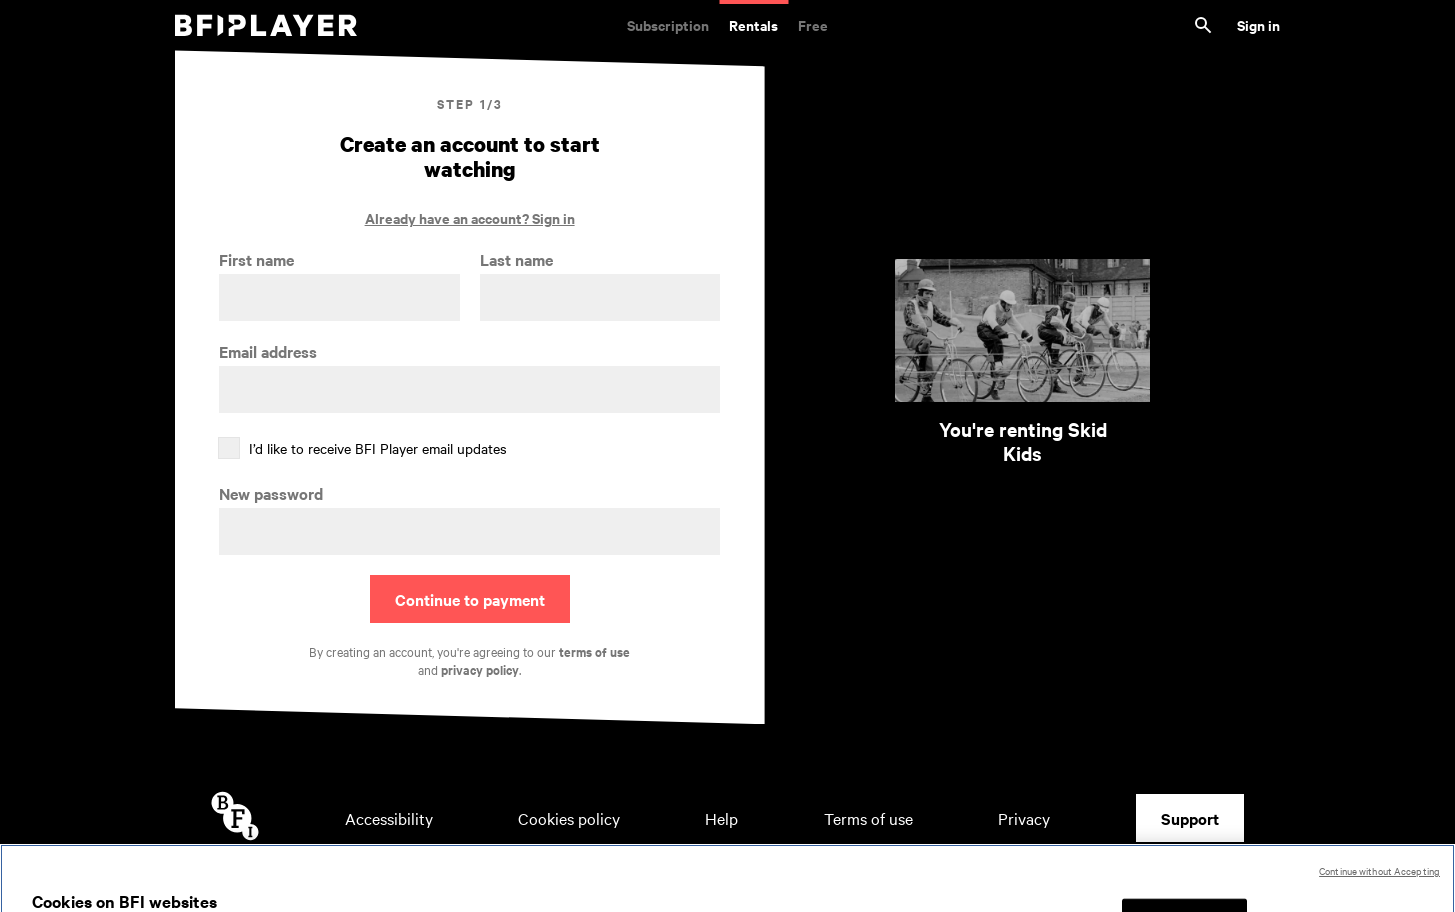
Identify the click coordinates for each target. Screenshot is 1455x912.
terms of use (594, 651)
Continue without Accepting (1379, 886)
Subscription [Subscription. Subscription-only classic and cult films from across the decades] (668, 24)
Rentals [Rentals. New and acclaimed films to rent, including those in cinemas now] (753, 24)
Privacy (1024, 818)
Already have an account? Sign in (470, 217)
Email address (268, 351)
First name (256, 259)
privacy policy (480, 669)
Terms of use (868, 818)
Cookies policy (569, 818)
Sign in (1258, 24)
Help (721, 818)
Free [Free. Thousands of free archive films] (813, 24)
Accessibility (389, 818)
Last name (516, 259)
